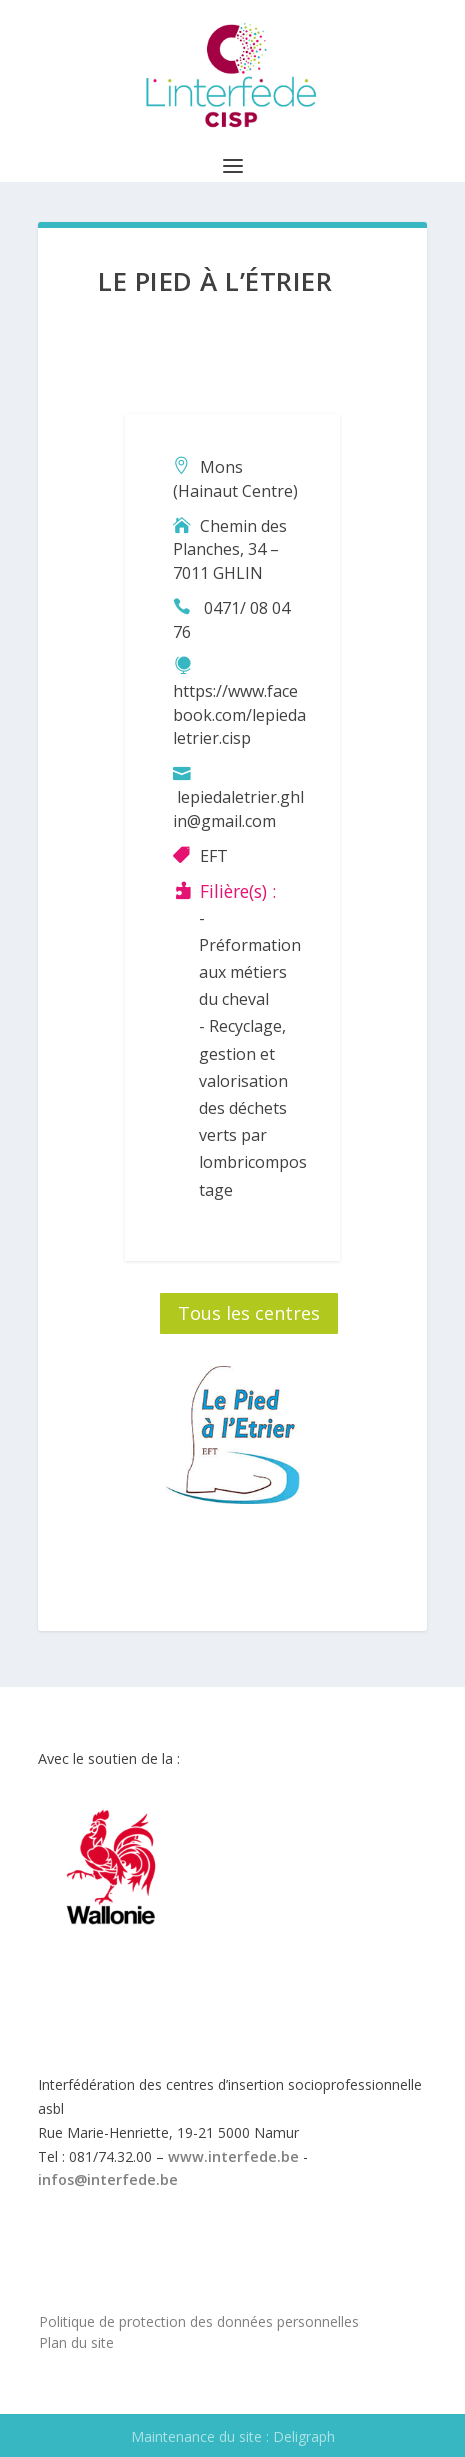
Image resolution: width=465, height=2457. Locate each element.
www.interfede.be (233, 2156)
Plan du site (76, 2342)
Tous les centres (249, 1313)
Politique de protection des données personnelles (199, 2321)
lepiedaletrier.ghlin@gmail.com (238, 809)
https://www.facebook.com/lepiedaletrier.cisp (239, 715)
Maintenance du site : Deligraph (233, 2436)
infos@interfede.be (108, 2179)
